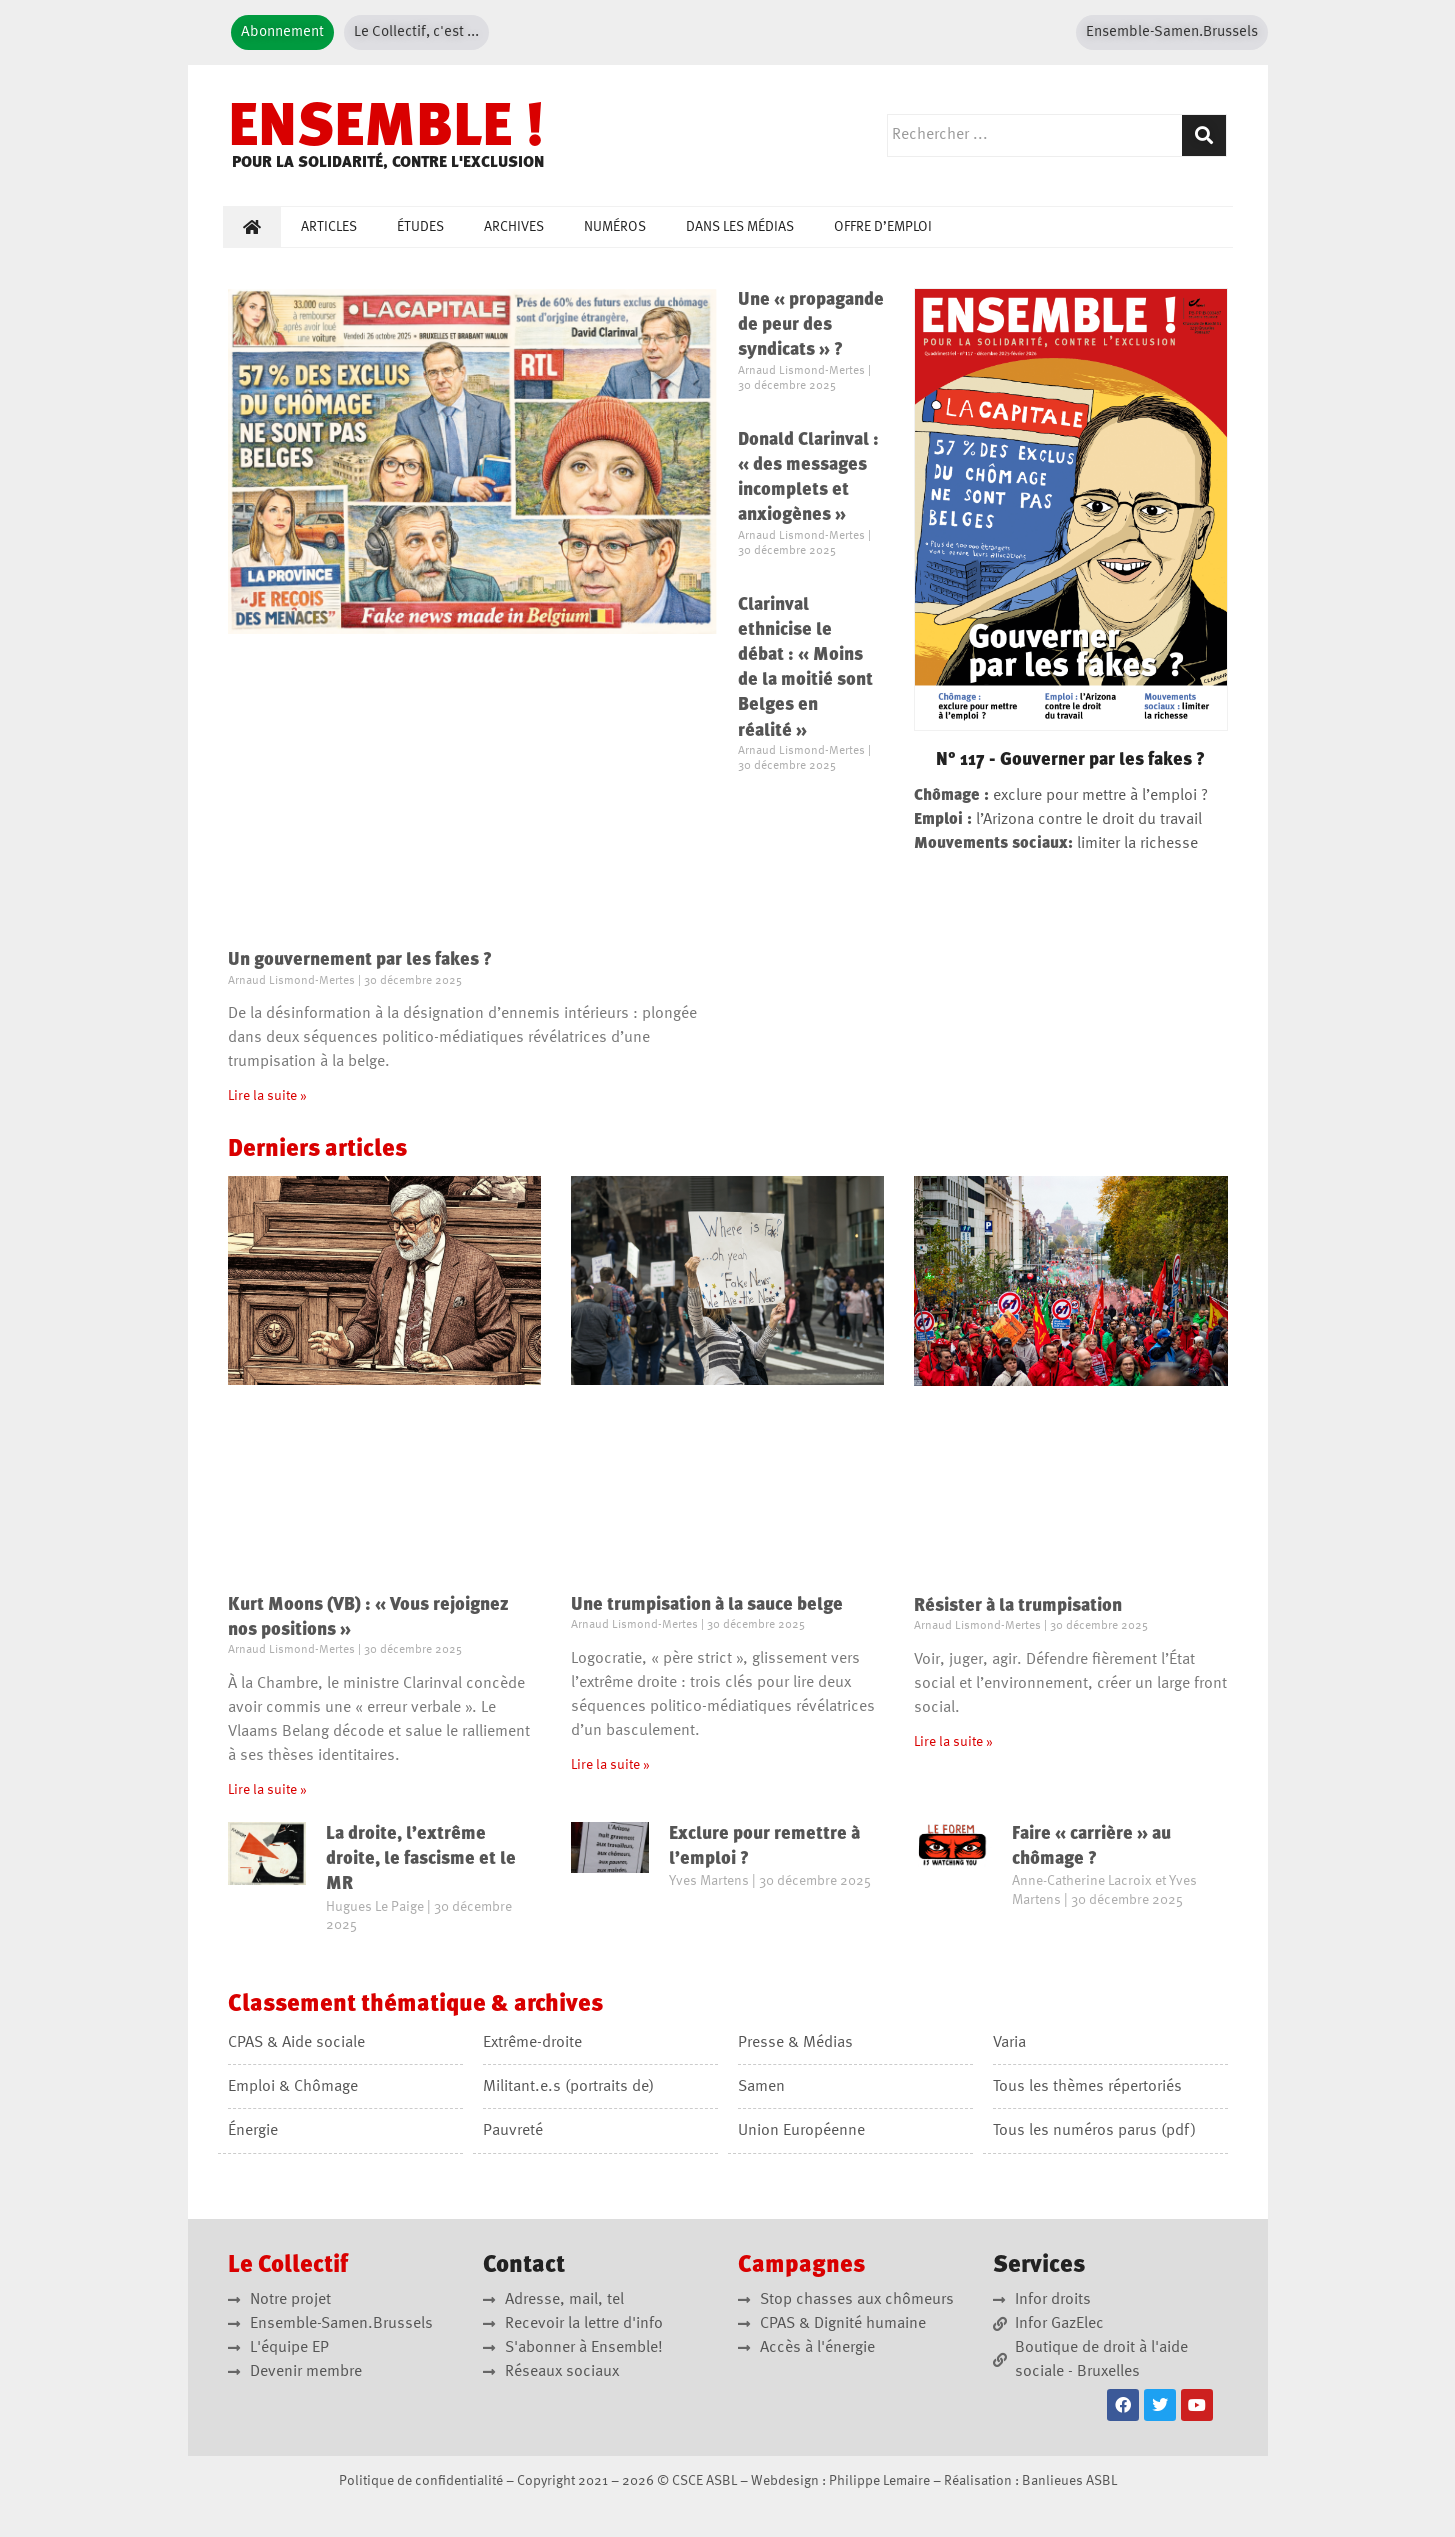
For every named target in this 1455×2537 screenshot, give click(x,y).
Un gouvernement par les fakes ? (360, 960)
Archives (514, 227)
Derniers (317, 1150)
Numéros (615, 227)
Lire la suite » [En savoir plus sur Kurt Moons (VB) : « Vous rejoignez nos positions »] (267, 1790)
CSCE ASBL (704, 2481)
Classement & (415, 2005)
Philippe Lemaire (879, 2481)
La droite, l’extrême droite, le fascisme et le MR (421, 1859)
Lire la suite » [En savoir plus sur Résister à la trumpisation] (953, 1742)
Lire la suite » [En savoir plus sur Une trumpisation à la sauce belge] (610, 1765)
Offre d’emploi (883, 227)
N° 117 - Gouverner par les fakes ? (1070, 760)
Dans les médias (740, 227)
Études (420, 227)
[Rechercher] (1204, 135)
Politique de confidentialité (421, 2481)
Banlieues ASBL (1069, 2481)
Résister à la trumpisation (1018, 1606)
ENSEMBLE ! (386, 130)
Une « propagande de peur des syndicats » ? (811, 325)
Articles (329, 227)
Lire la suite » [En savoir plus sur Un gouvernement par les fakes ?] (267, 1096)
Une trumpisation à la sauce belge (707, 1605)
